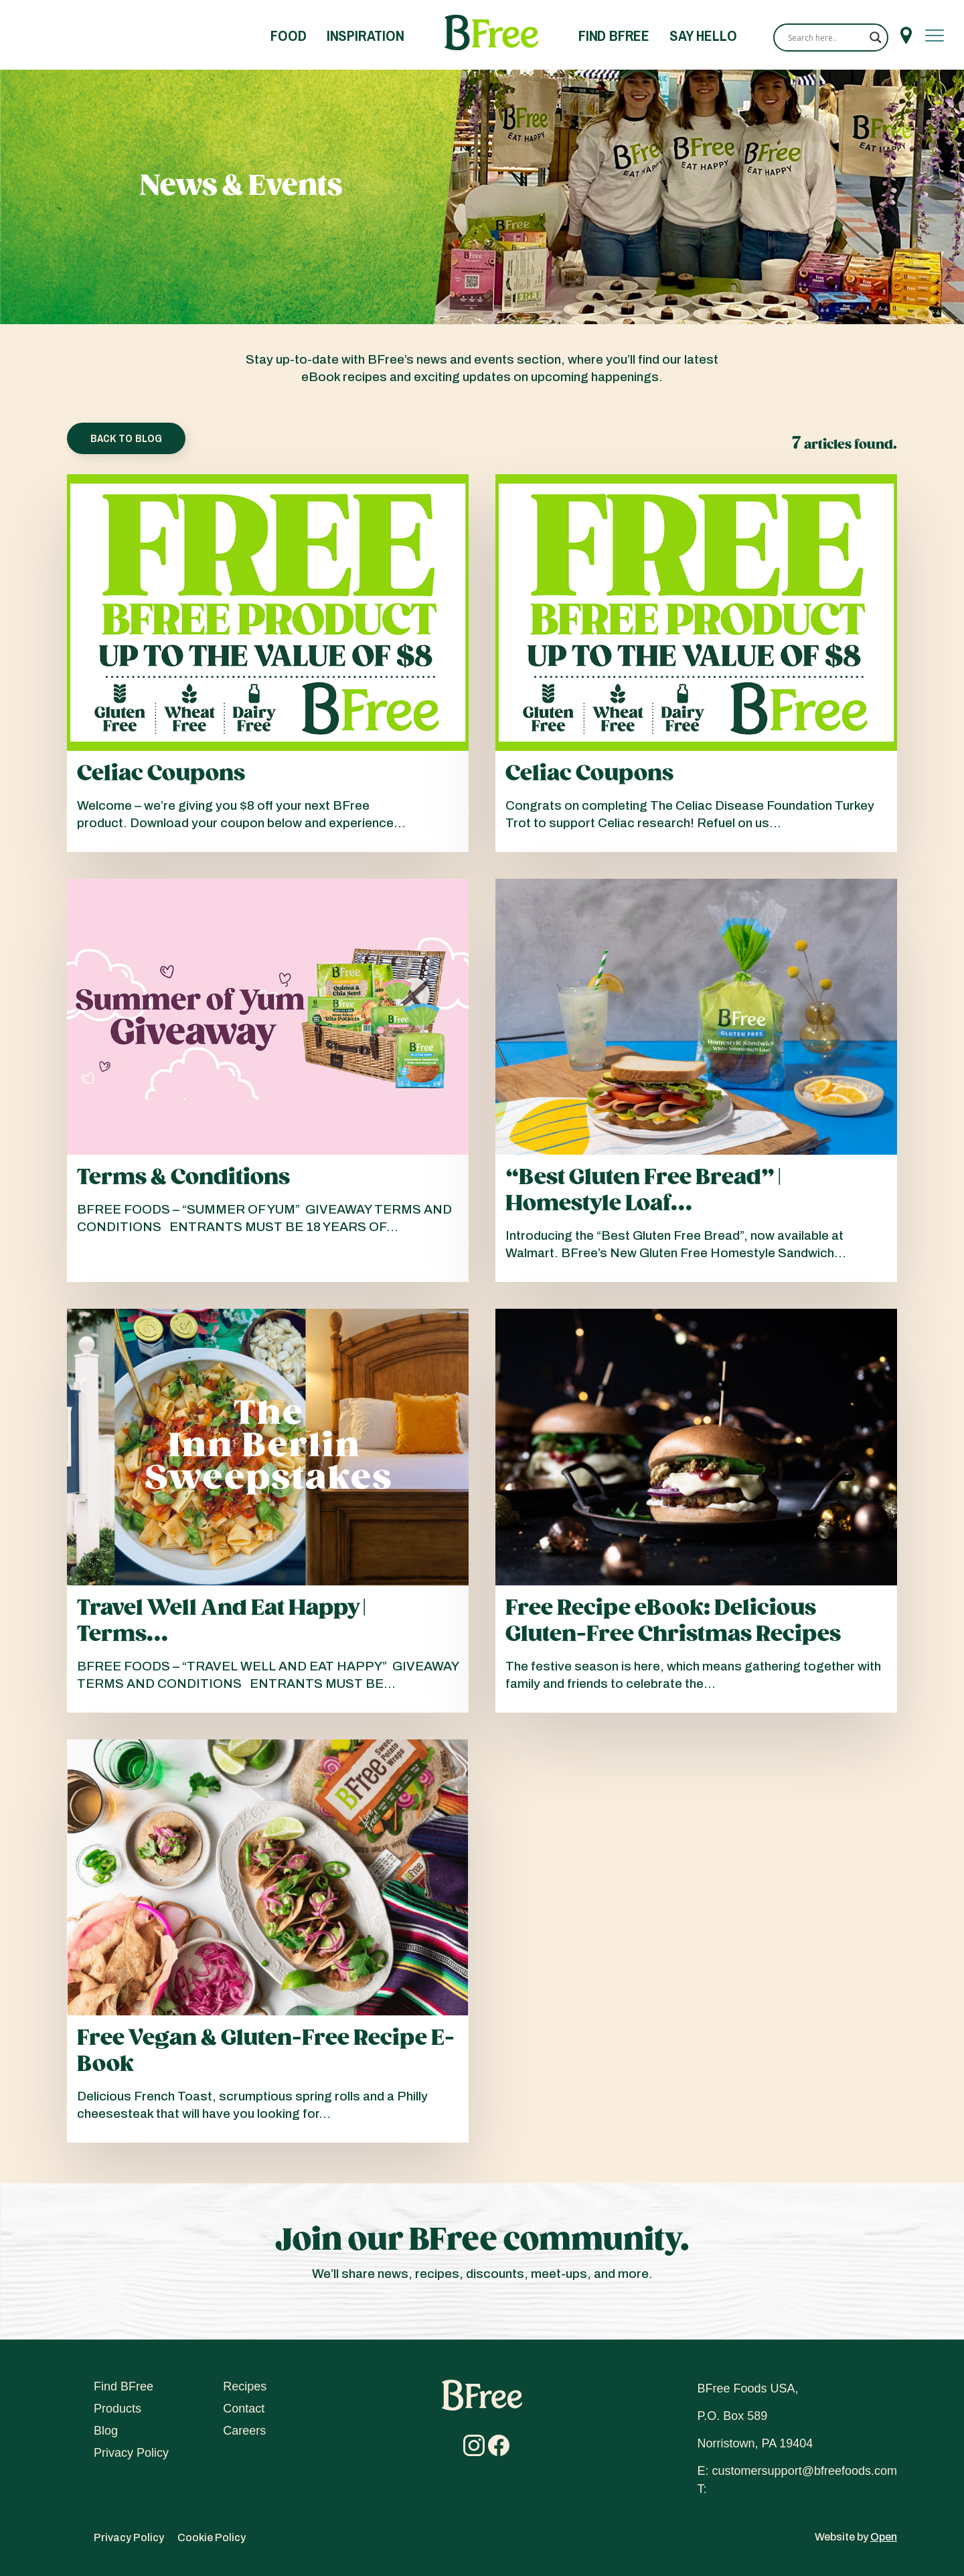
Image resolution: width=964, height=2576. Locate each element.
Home (491, 33)
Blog (106, 2430)
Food (288, 35)
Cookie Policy (211, 2537)
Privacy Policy (131, 2452)
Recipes (244, 2386)
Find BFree (613, 35)
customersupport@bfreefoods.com (804, 2471)
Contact (243, 2408)
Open (883, 2537)
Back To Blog (126, 438)
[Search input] (825, 37)
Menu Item (906, 35)
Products (117, 2408)
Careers (244, 2430)
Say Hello (702, 35)
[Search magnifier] (875, 37)
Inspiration (365, 35)
